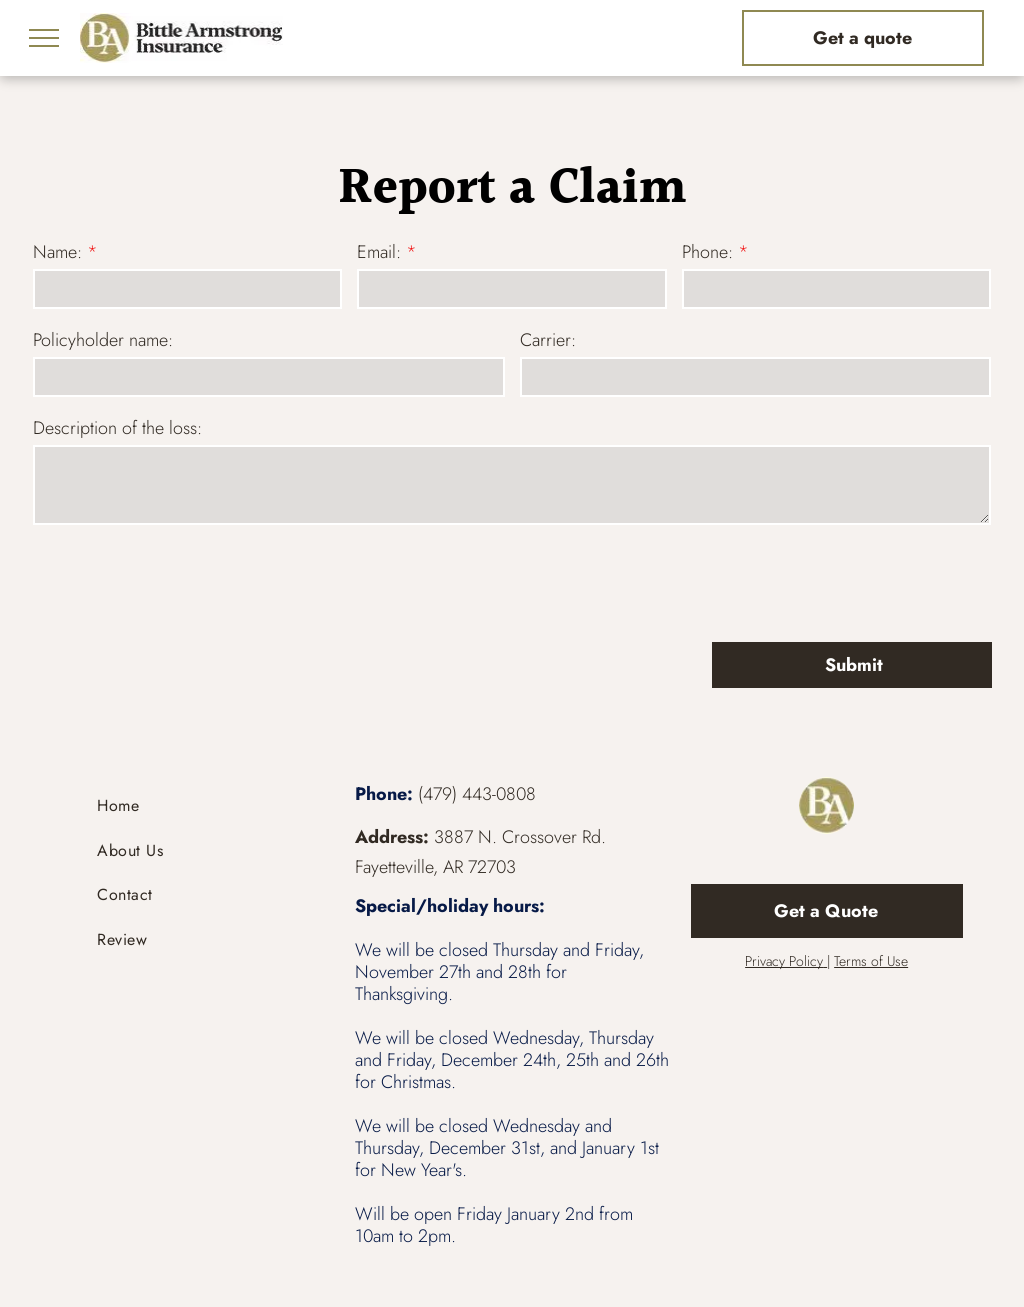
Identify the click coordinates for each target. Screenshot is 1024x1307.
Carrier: (548, 340)
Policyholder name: (103, 340)
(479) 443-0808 (477, 794)
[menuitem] (197, 806)
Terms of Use (871, 961)
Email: (379, 252)
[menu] (44, 38)
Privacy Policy (784, 961)
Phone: (707, 252)
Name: (57, 252)
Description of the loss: (117, 428)
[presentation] (185, 582)
